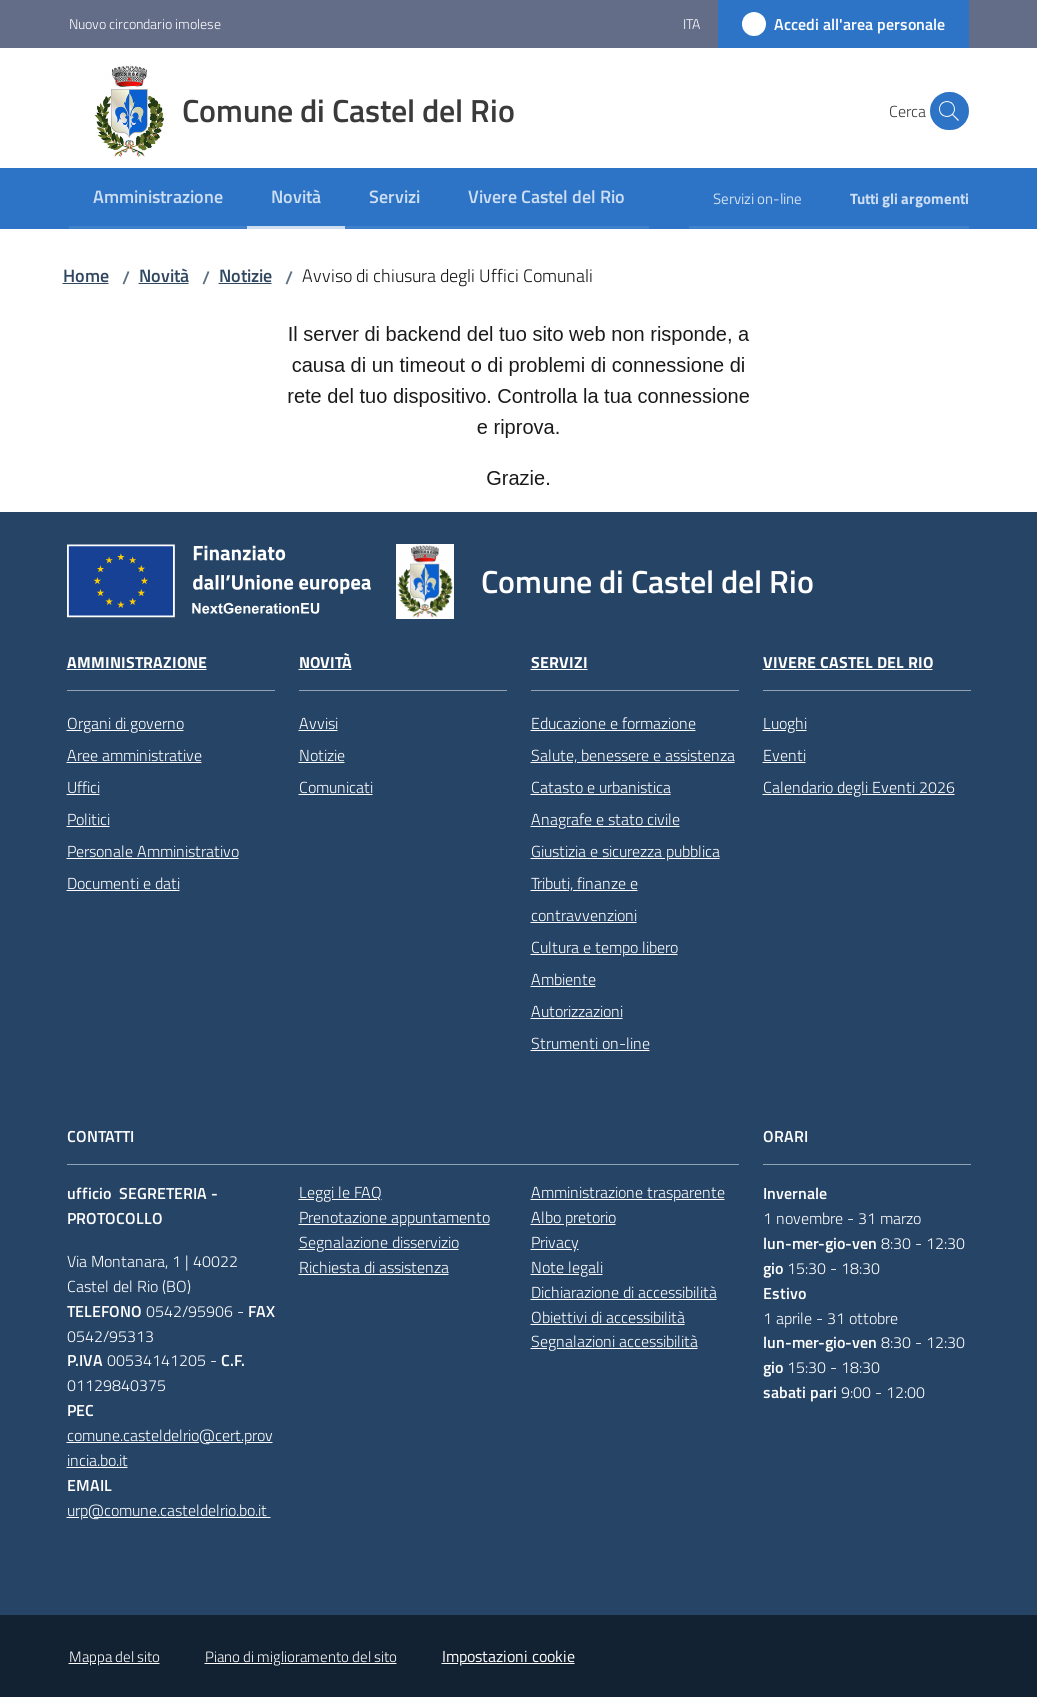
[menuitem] (158, 198)
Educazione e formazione (613, 723)
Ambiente (563, 979)
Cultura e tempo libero (604, 947)
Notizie (245, 275)
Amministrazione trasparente (628, 1192)
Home (86, 275)
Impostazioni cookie (508, 1656)
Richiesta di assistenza (374, 1267)
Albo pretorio (573, 1217)
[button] (945, 111)
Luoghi (785, 723)
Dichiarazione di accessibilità (624, 1292)
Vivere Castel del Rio (848, 662)
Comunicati (336, 787)
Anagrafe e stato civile (605, 819)
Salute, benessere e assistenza (633, 755)
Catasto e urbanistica (601, 787)
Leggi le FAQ (340, 1192)
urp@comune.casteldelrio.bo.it (169, 1510)
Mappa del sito (114, 1656)
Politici (88, 819)
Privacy (555, 1242)
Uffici (83, 787)
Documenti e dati (123, 883)
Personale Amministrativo (153, 851)
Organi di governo (125, 723)
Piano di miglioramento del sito (301, 1656)
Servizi (559, 662)
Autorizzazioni (577, 1011)
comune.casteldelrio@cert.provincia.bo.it (170, 1447)
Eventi (784, 755)
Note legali (567, 1267)
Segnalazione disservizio (379, 1242)
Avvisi (318, 723)
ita (691, 23)
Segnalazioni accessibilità (614, 1341)
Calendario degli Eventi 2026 (859, 787)
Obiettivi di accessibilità (608, 1317)
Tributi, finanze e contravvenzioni (584, 899)
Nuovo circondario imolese (145, 23)
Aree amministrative (134, 755)
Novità (164, 275)
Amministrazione (137, 662)
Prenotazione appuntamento (394, 1217)
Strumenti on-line (590, 1043)
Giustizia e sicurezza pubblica (625, 851)
